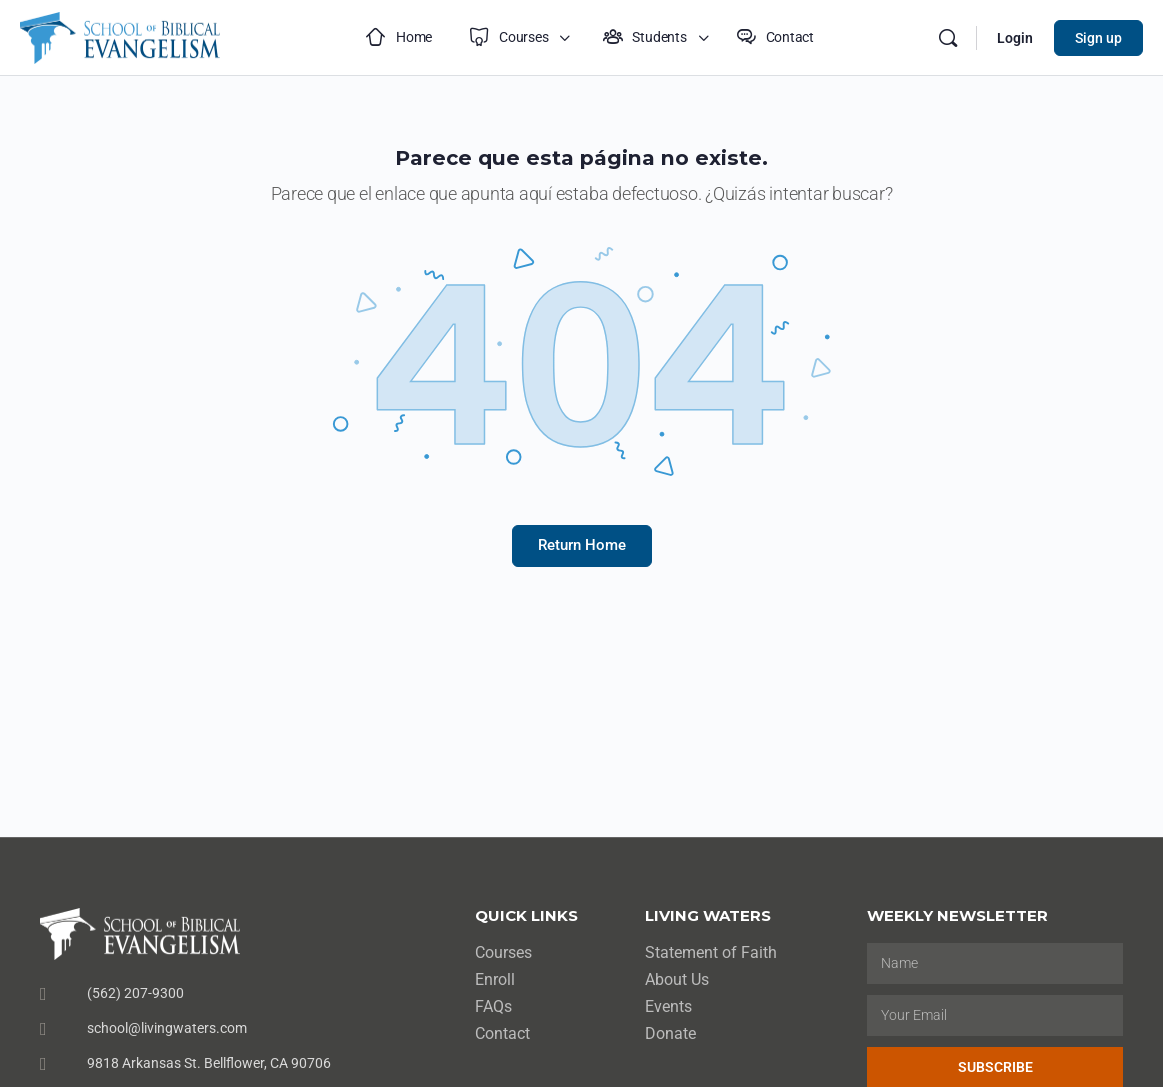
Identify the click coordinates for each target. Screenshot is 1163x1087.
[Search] (948, 38)
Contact (502, 1033)
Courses (503, 952)
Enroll (495, 979)
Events (668, 1006)
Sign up (1098, 38)
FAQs (493, 1006)
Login (1015, 38)
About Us (677, 979)
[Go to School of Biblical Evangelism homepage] (120, 35)
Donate (670, 1033)
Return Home (582, 545)
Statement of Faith (711, 952)
